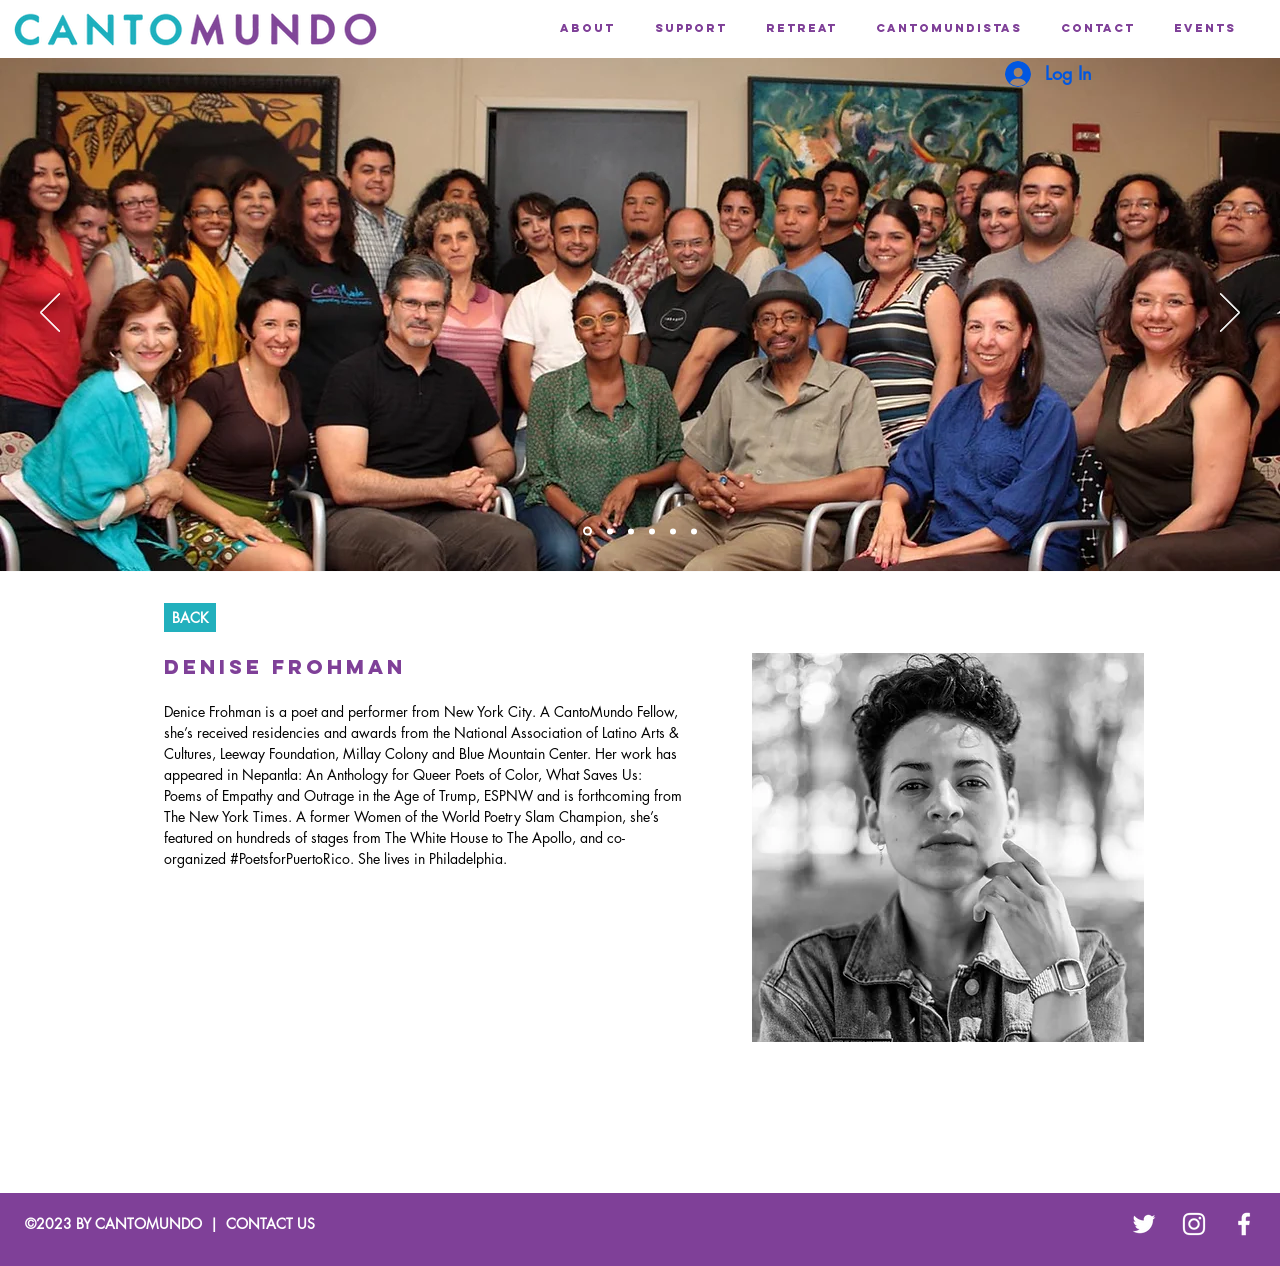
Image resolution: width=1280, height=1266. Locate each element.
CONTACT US (270, 1223)
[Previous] (50, 314)
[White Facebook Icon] (1244, 1224)
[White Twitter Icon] (1144, 1224)
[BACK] (190, 617)
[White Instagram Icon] (1194, 1224)
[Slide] (587, 531)
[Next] (1230, 314)
